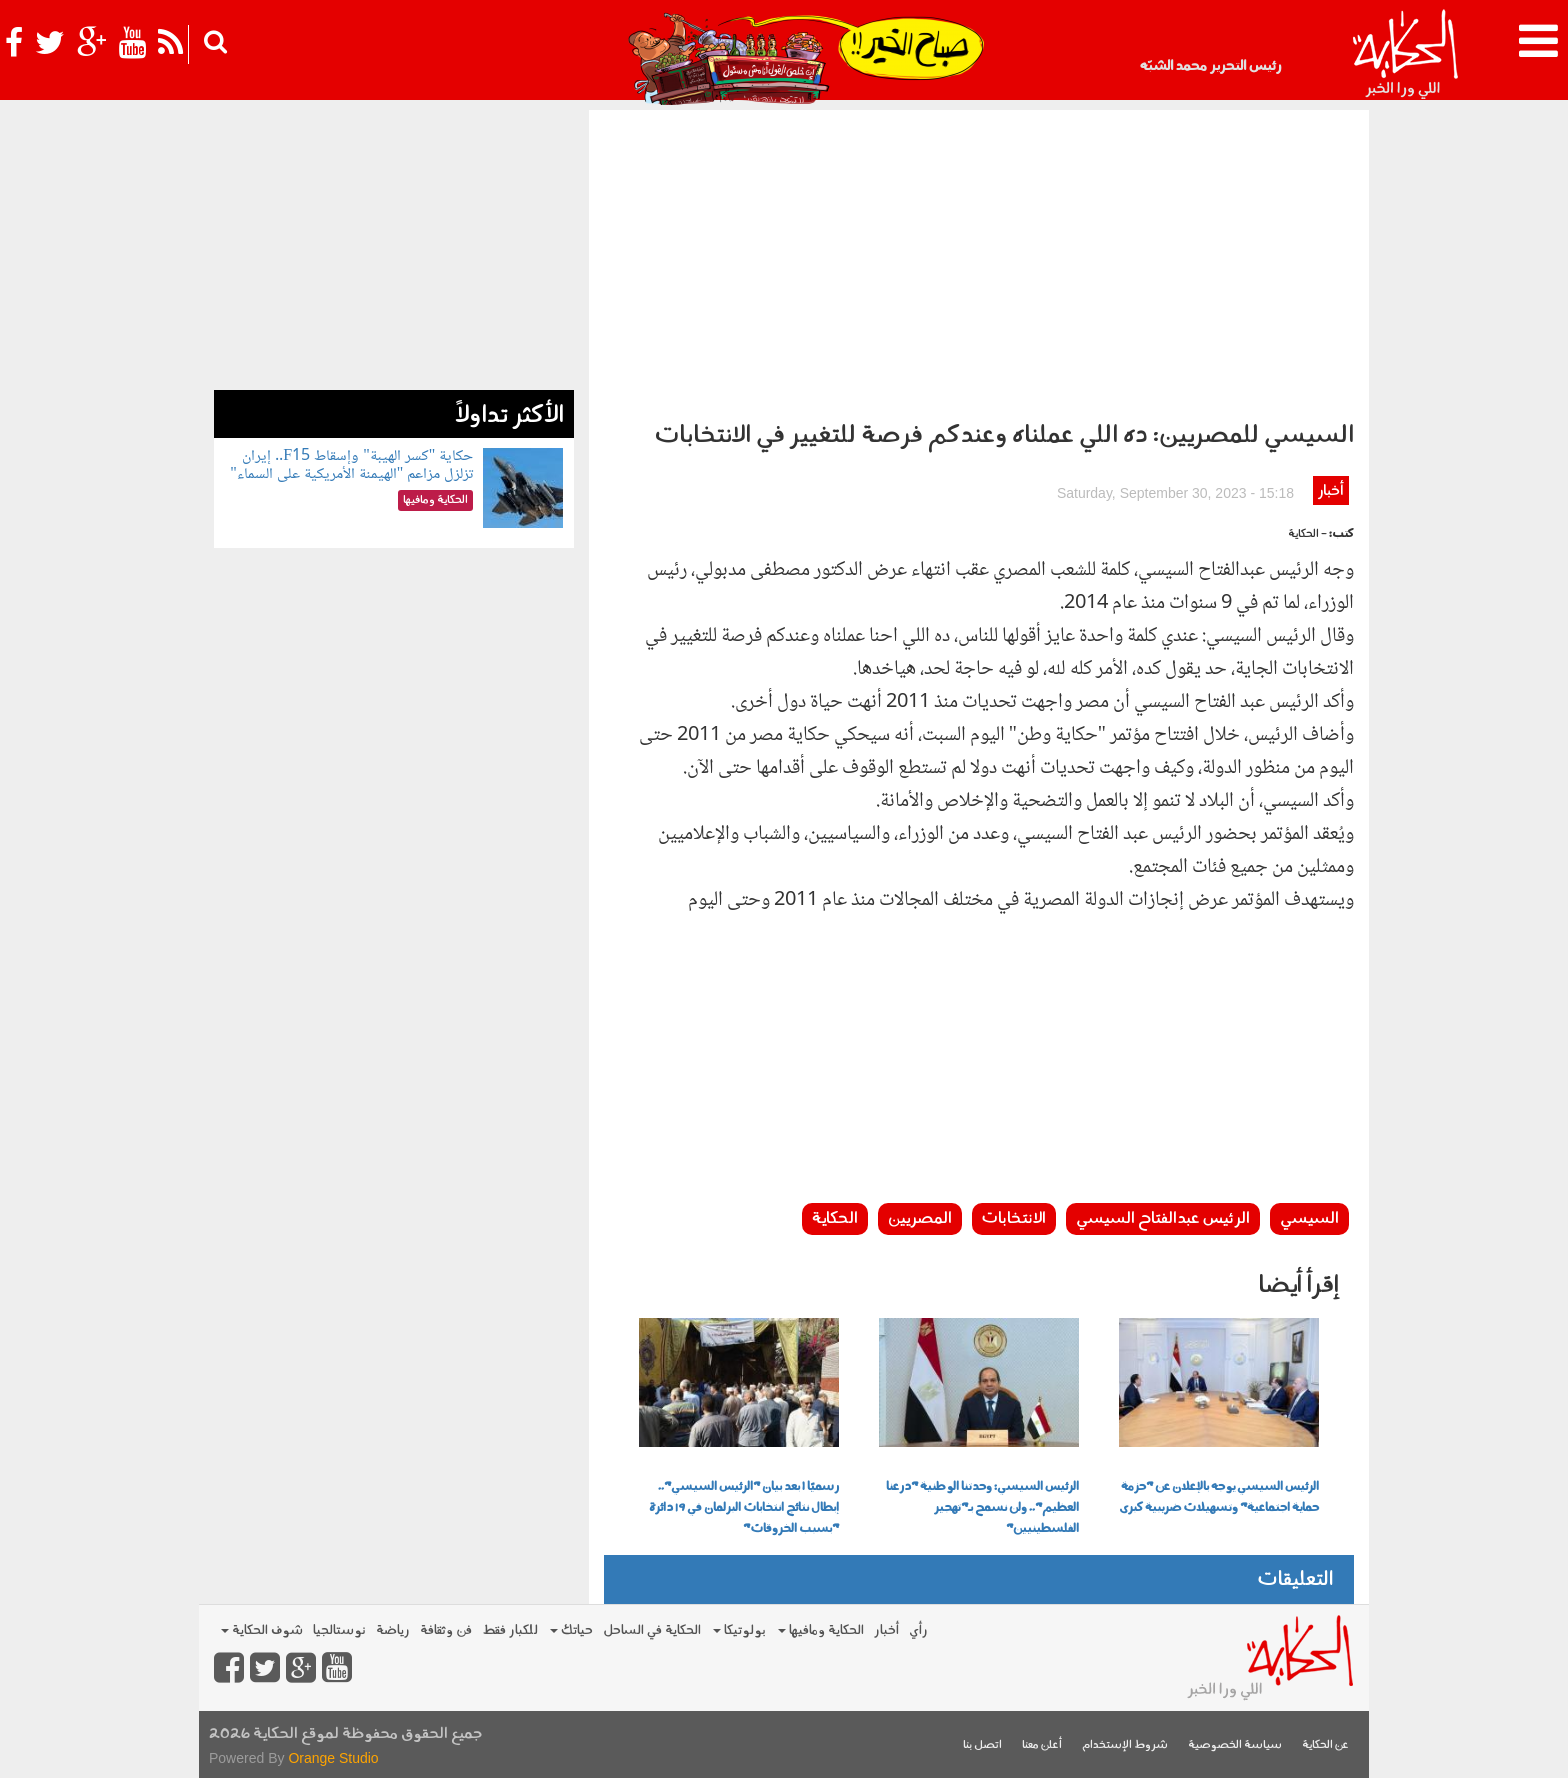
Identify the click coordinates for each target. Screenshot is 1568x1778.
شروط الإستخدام (1125, 1745)
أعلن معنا (1042, 1745)
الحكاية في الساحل (652, 1630)
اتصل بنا (982, 1745)
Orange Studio (333, 1758)
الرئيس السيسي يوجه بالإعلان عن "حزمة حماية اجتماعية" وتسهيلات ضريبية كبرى (1219, 1497)
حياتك (571, 1630)
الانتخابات (1014, 1219)
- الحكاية (1307, 534)
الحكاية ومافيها (821, 1630)
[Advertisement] (979, 260)
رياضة (393, 1630)
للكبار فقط (510, 1630)
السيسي (1309, 1219)
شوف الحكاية (262, 1630)
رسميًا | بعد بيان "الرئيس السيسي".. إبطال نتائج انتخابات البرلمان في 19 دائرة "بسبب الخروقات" (744, 1508)
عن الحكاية (1325, 1745)
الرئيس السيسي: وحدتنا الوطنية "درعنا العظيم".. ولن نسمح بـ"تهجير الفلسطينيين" (982, 1508)
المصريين (920, 1219)
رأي (918, 1630)
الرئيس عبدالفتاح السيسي (1163, 1219)
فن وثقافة (446, 1630)
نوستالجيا (339, 1630)
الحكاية (835, 1219)
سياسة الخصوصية (1235, 1745)
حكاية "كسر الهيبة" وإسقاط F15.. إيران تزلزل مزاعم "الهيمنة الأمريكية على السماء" (351, 465)
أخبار (1330, 491)
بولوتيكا (739, 1630)
